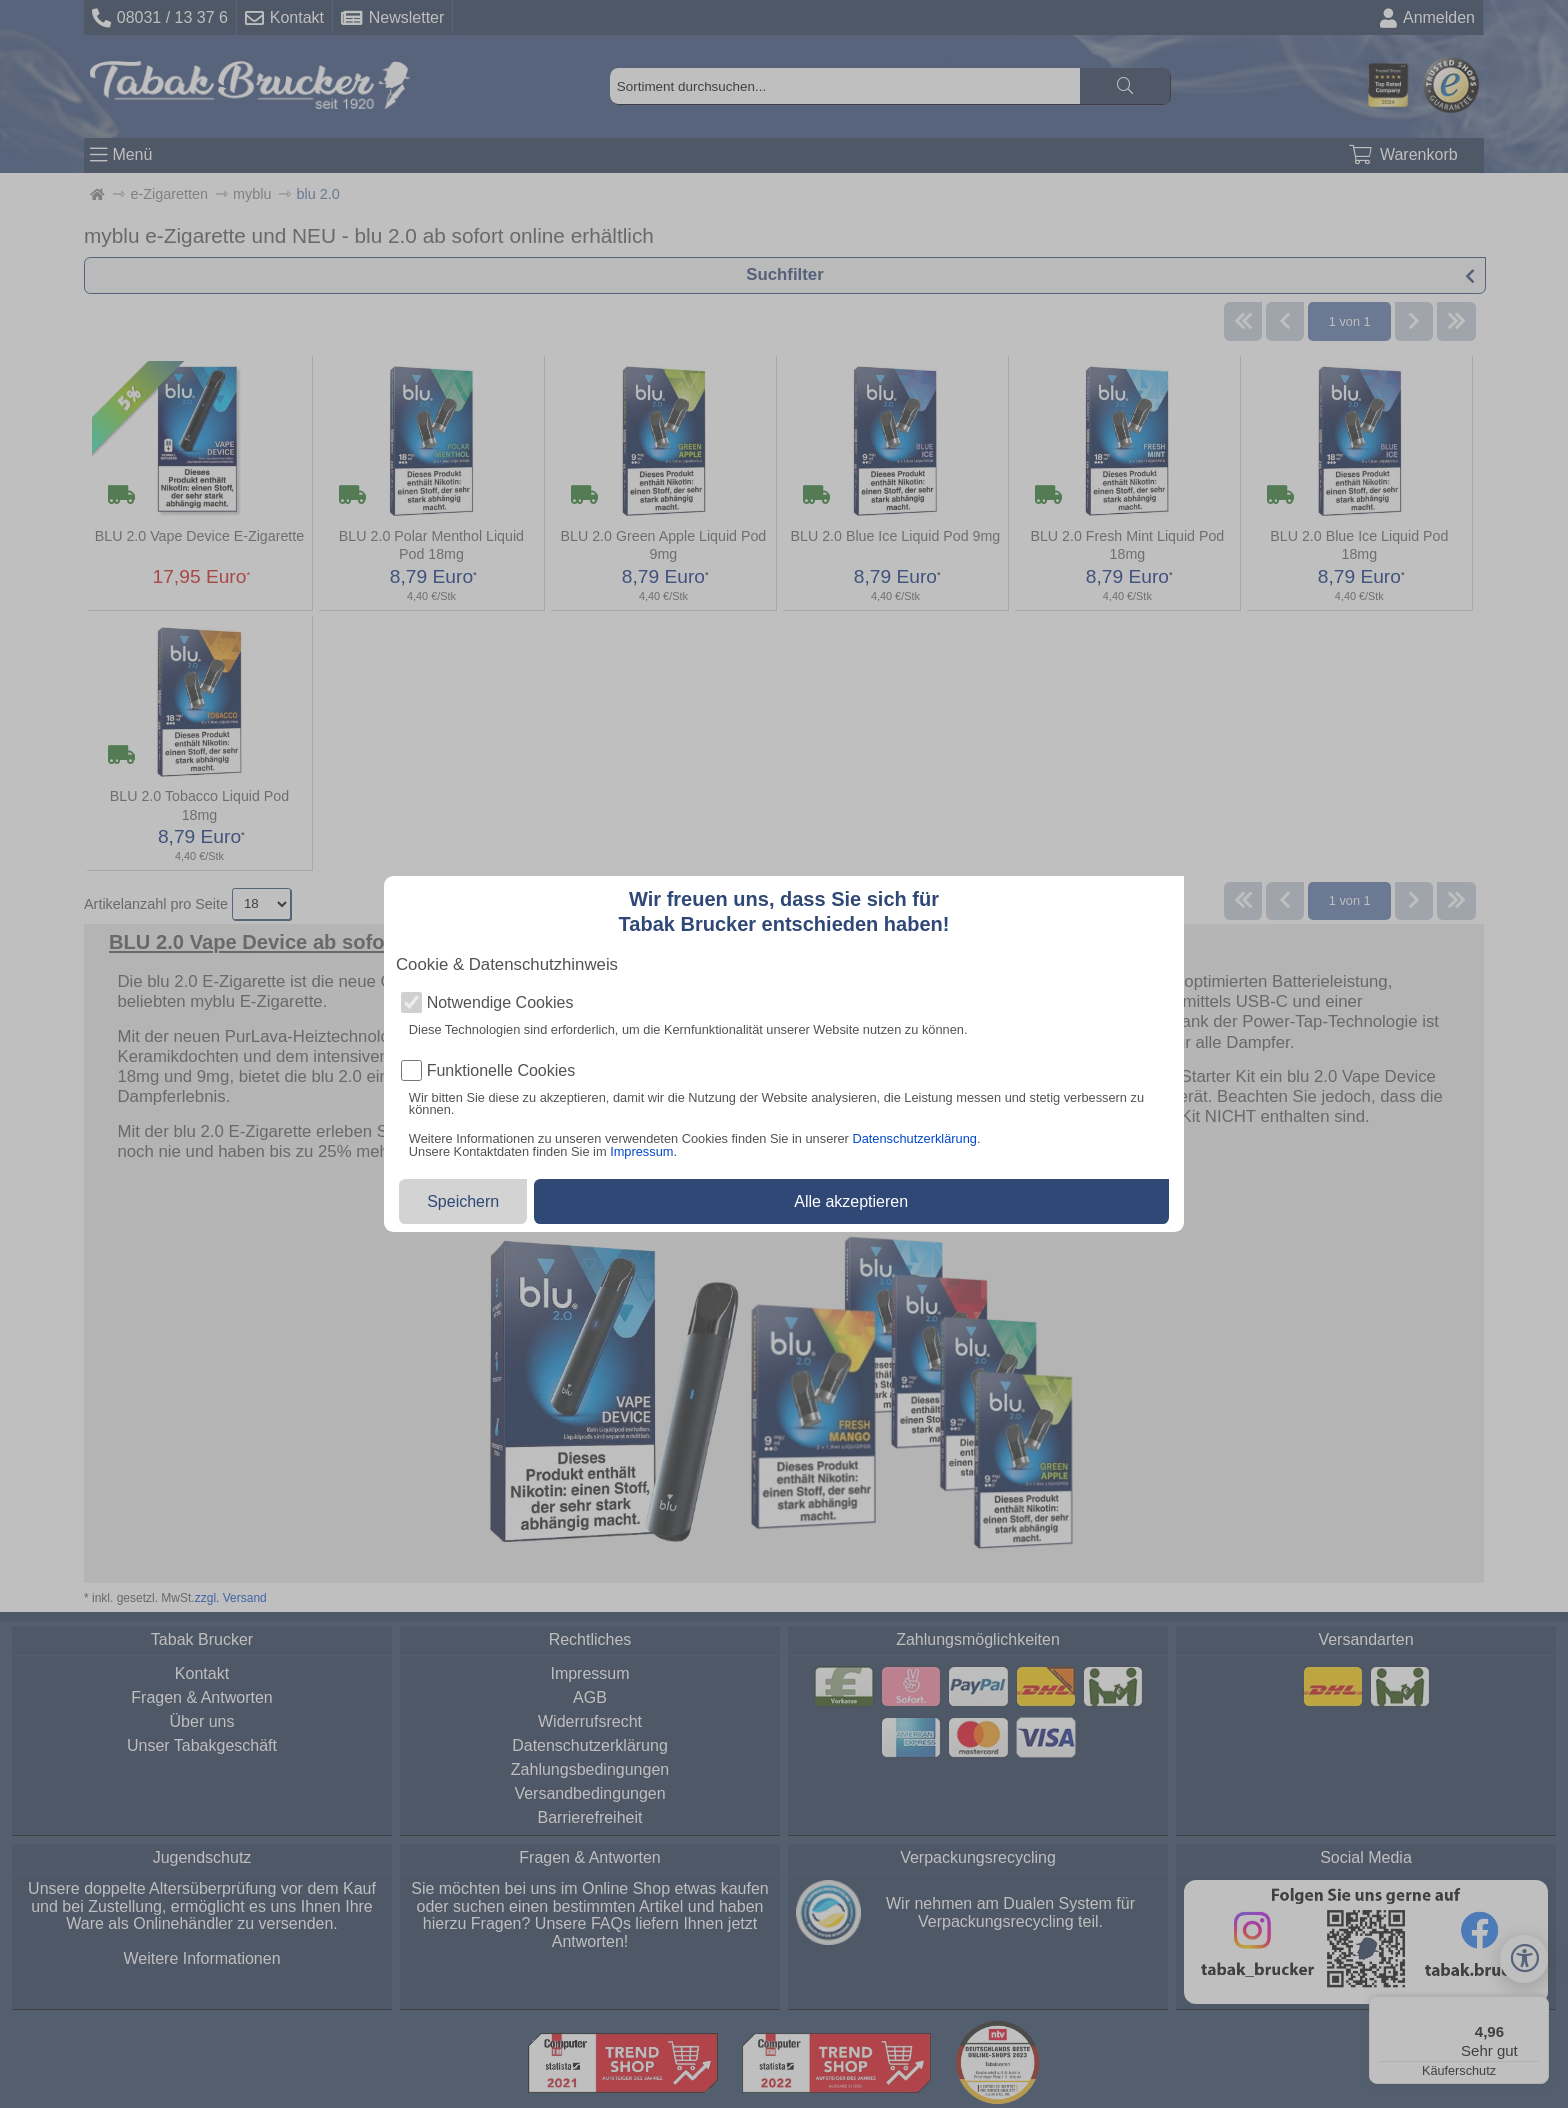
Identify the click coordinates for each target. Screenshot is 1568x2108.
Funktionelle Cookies (501, 1071)
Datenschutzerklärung (914, 1138)
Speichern (463, 1201)
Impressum (641, 1151)
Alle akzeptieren (851, 1201)
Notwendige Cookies (500, 1003)
